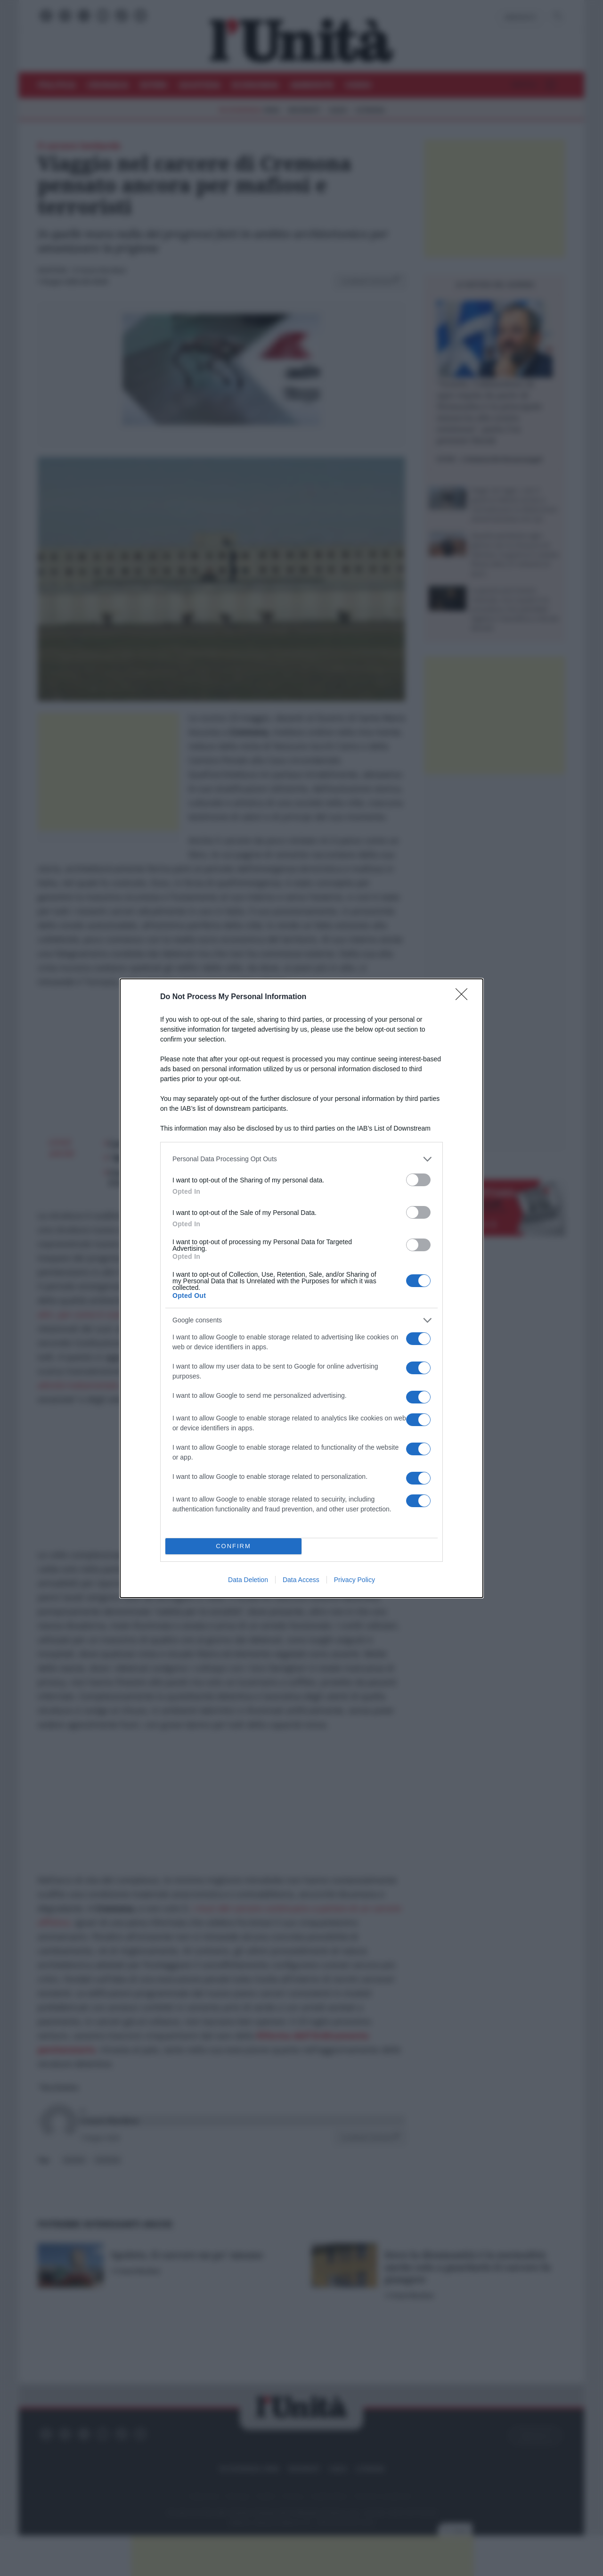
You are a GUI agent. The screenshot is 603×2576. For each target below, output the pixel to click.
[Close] (464, 997)
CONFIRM (233, 1546)
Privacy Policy (354, 1579)
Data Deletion (248, 1579)
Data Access (301, 1579)
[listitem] (301, 1159)
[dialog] (301, 1288)
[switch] (418, 1179)
